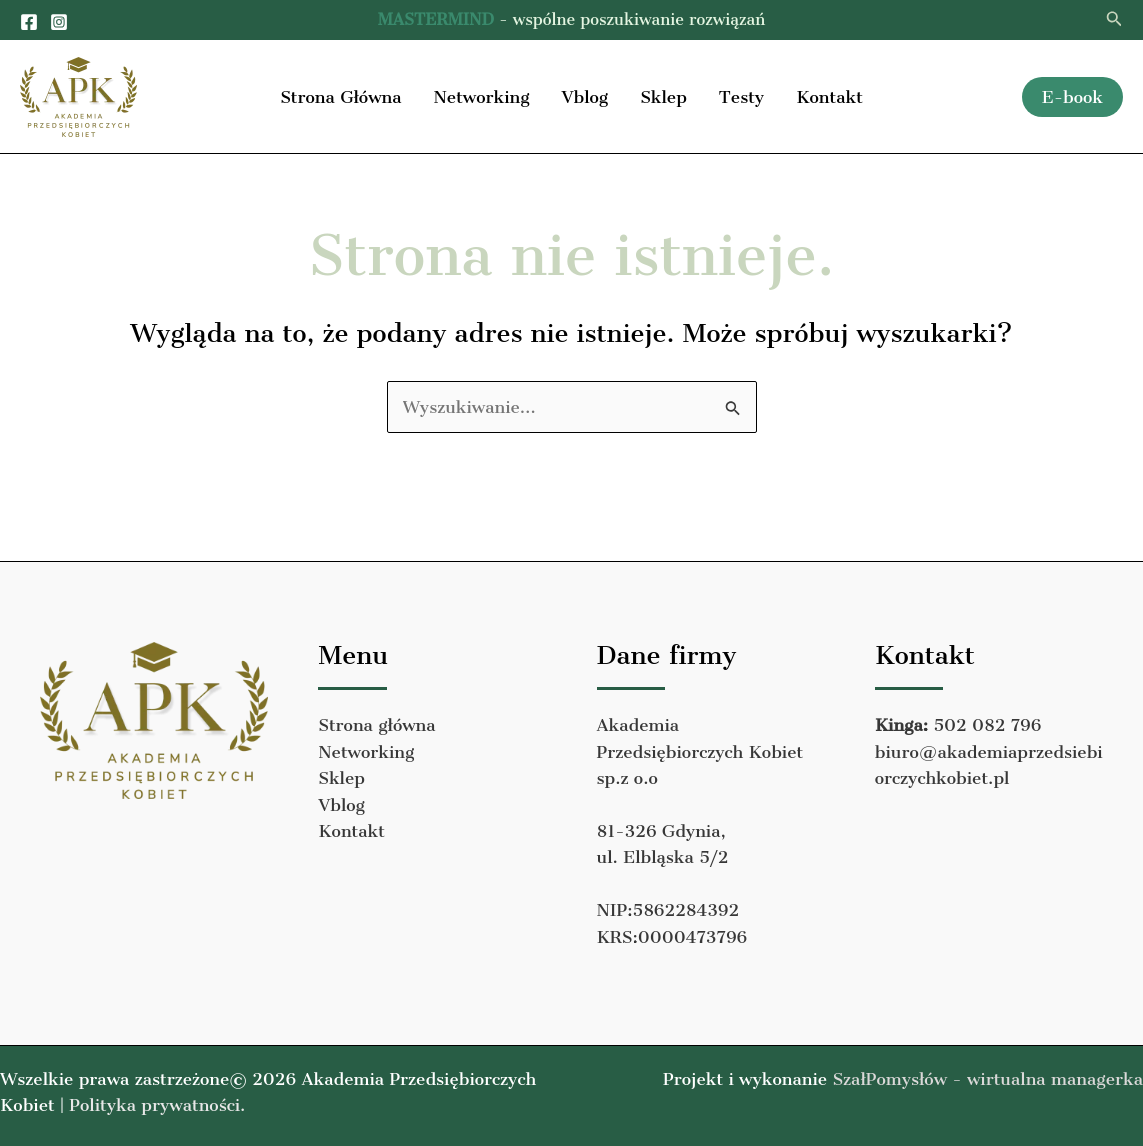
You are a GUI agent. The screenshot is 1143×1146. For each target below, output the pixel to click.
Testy (741, 97)
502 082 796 (987, 725)
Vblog (584, 97)
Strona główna (376, 725)
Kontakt (829, 97)
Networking (481, 97)
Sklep (663, 97)
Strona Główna (340, 97)
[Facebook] (29, 22)
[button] (1114, 19)
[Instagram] (59, 22)
